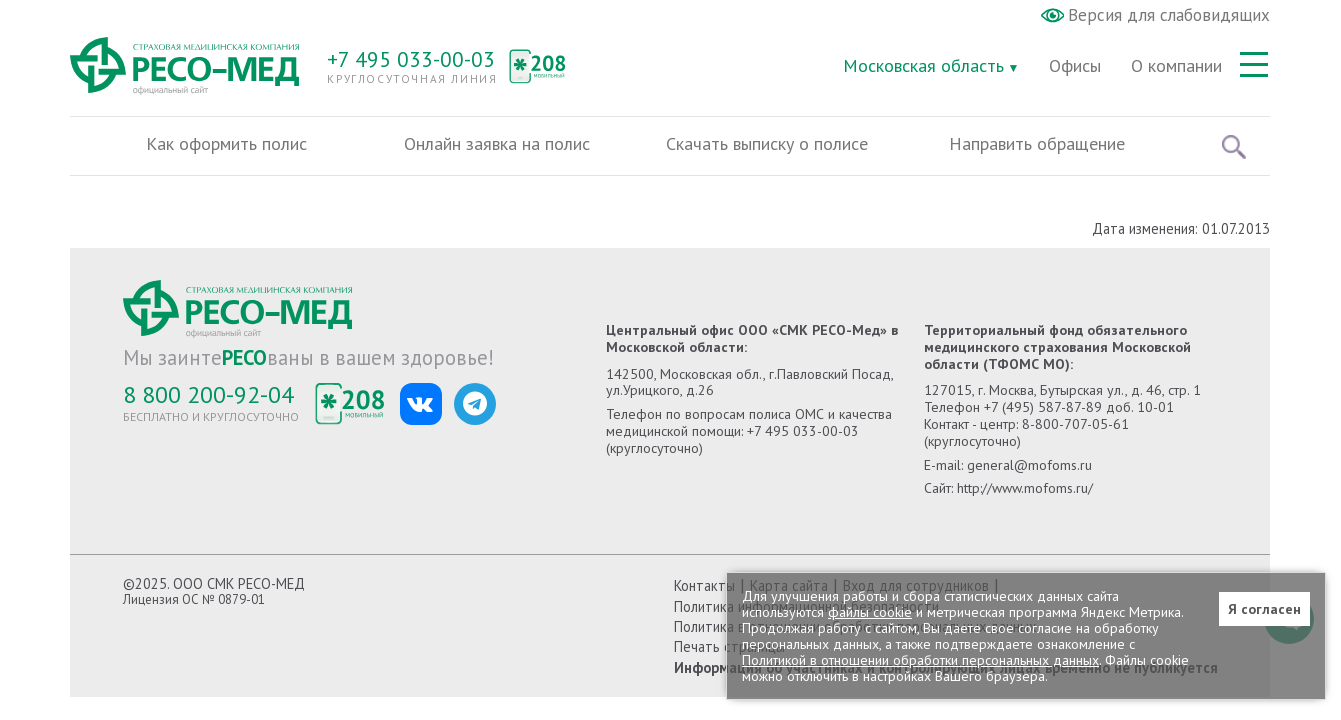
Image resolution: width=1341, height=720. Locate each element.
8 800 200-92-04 (208, 394)
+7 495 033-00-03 (411, 59)
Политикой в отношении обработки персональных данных (920, 660)
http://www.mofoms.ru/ (1025, 488)
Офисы (1075, 65)
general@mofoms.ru (1029, 465)
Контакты (704, 585)
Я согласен (1264, 609)
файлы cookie (870, 612)
